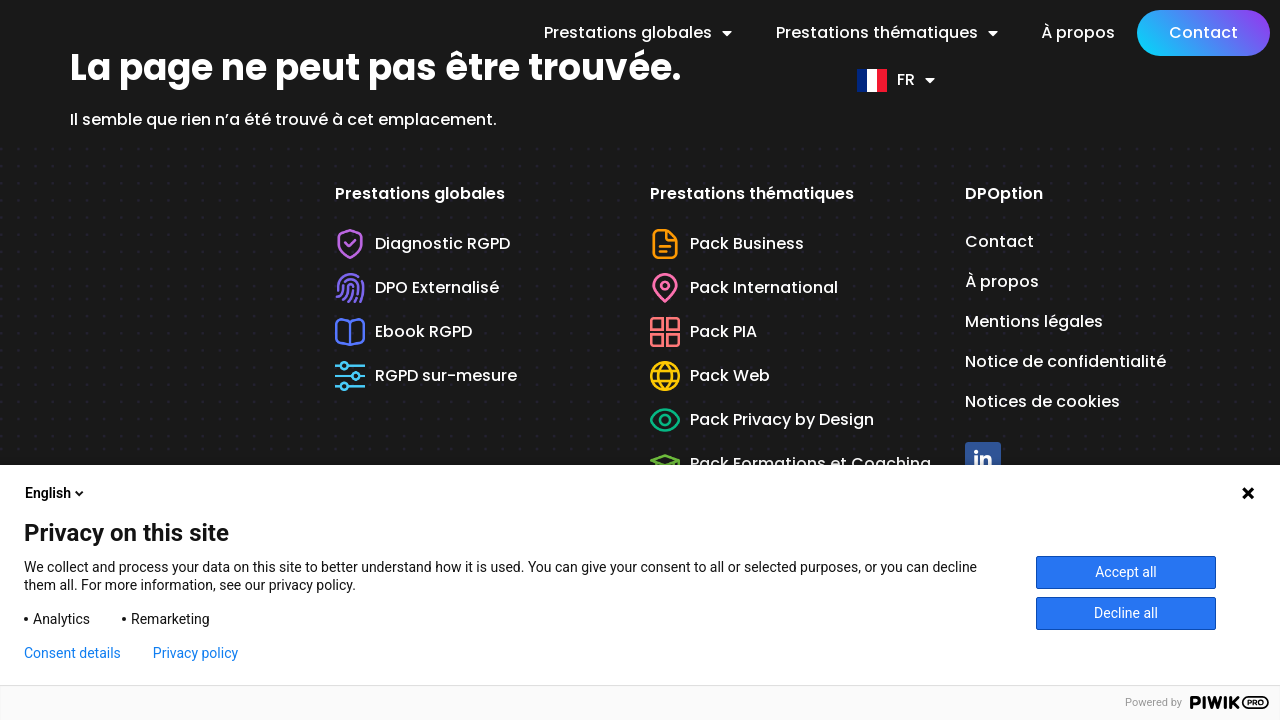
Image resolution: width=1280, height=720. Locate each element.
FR (896, 80)
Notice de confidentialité (1065, 364)
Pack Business (727, 247)
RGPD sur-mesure (426, 379)
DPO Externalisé (417, 291)
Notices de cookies (1042, 404)
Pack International (744, 291)
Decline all (1126, 613)
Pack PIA (703, 335)
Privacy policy (195, 653)
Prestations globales (638, 33)
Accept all (1126, 572)
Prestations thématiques (887, 33)
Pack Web (710, 379)
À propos (1078, 32)
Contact (1203, 32)
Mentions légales (1034, 324)
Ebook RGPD (403, 335)
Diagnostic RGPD (422, 247)
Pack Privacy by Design (762, 423)
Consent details (72, 653)
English (56, 493)
